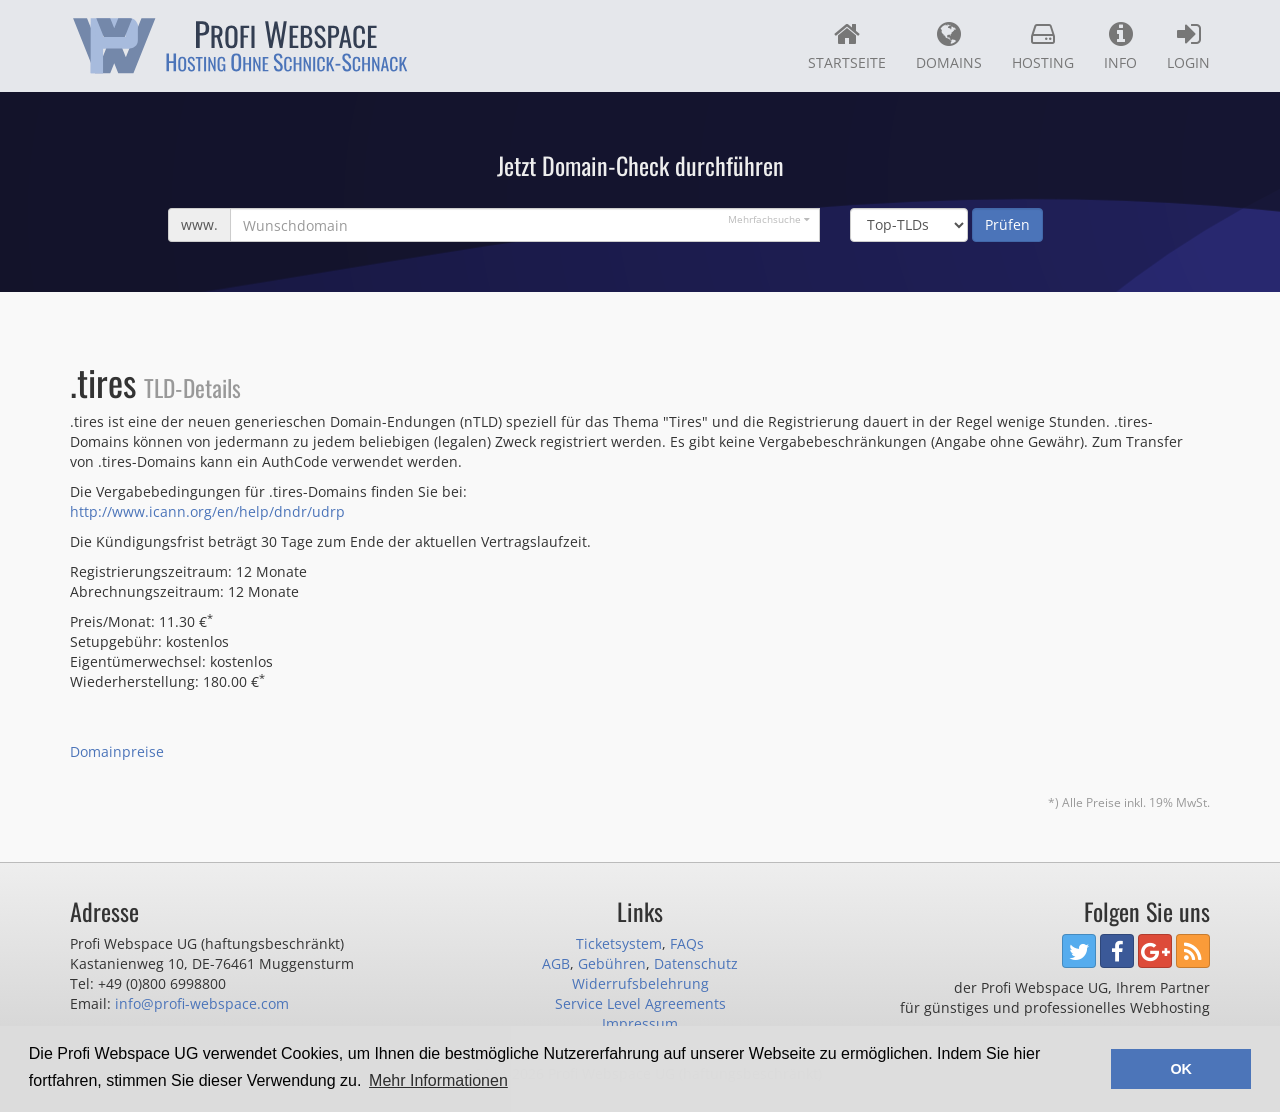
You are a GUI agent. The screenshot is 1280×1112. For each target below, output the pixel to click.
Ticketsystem (619, 943)
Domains (949, 46)
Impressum (640, 1023)
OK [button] (1181, 1069)
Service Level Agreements (640, 1003)
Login (1188, 46)
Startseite (847, 46)
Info (1120, 46)
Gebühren (612, 963)
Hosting (1043, 46)
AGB (556, 963)
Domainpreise (117, 751)
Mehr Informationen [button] (438, 1080)
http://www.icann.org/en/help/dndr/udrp (207, 511)
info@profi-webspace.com (202, 1003)
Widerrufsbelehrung (640, 983)
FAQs (687, 943)
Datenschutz (696, 963)
